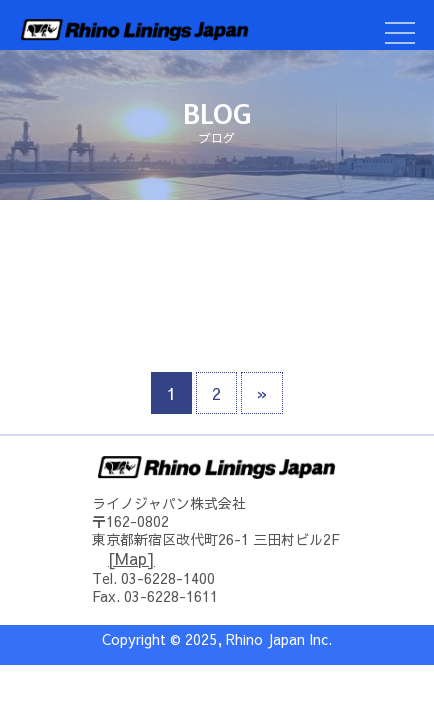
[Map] (131, 558)
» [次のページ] (262, 393)
